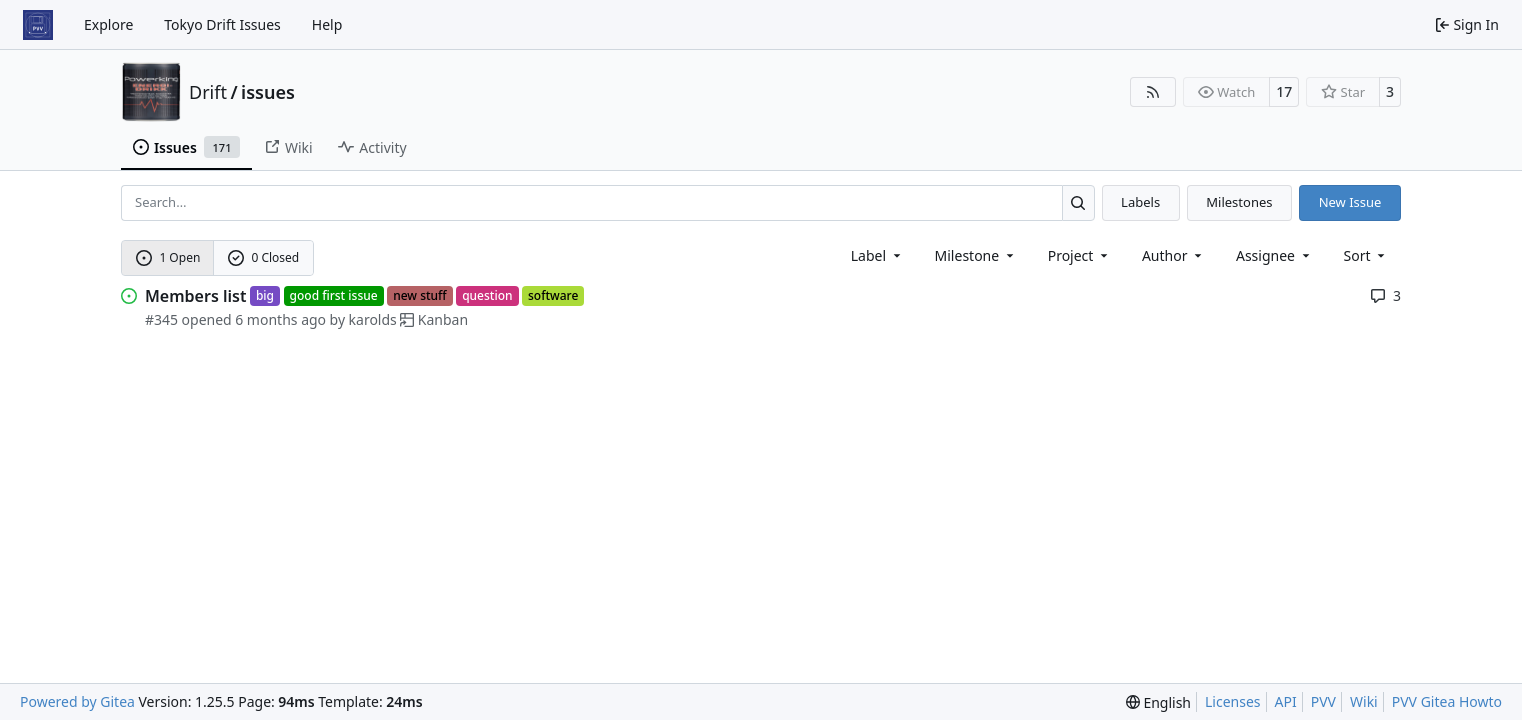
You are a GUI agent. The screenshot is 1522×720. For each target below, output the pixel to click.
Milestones (1239, 202)
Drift (208, 92)
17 (1284, 91)
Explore (108, 24)
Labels (1140, 202)
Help (327, 24)
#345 (161, 319)
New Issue (1350, 202)
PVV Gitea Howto (1447, 701)
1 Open (168, 257)
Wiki (1364, 701)
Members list (195, 296)
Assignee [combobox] (1274, 255)
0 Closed (264, 257)
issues (268, 92)
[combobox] (877, 255)
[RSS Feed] (1153, 92)
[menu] (1366, 255)
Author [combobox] (1173, 255)
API (1286, 701)
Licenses (1233, 701)
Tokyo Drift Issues (222, 24)
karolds (373, 319)
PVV (1323, 701)
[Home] (38, 25)
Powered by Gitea (77, 701)
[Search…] (1078, 202)
